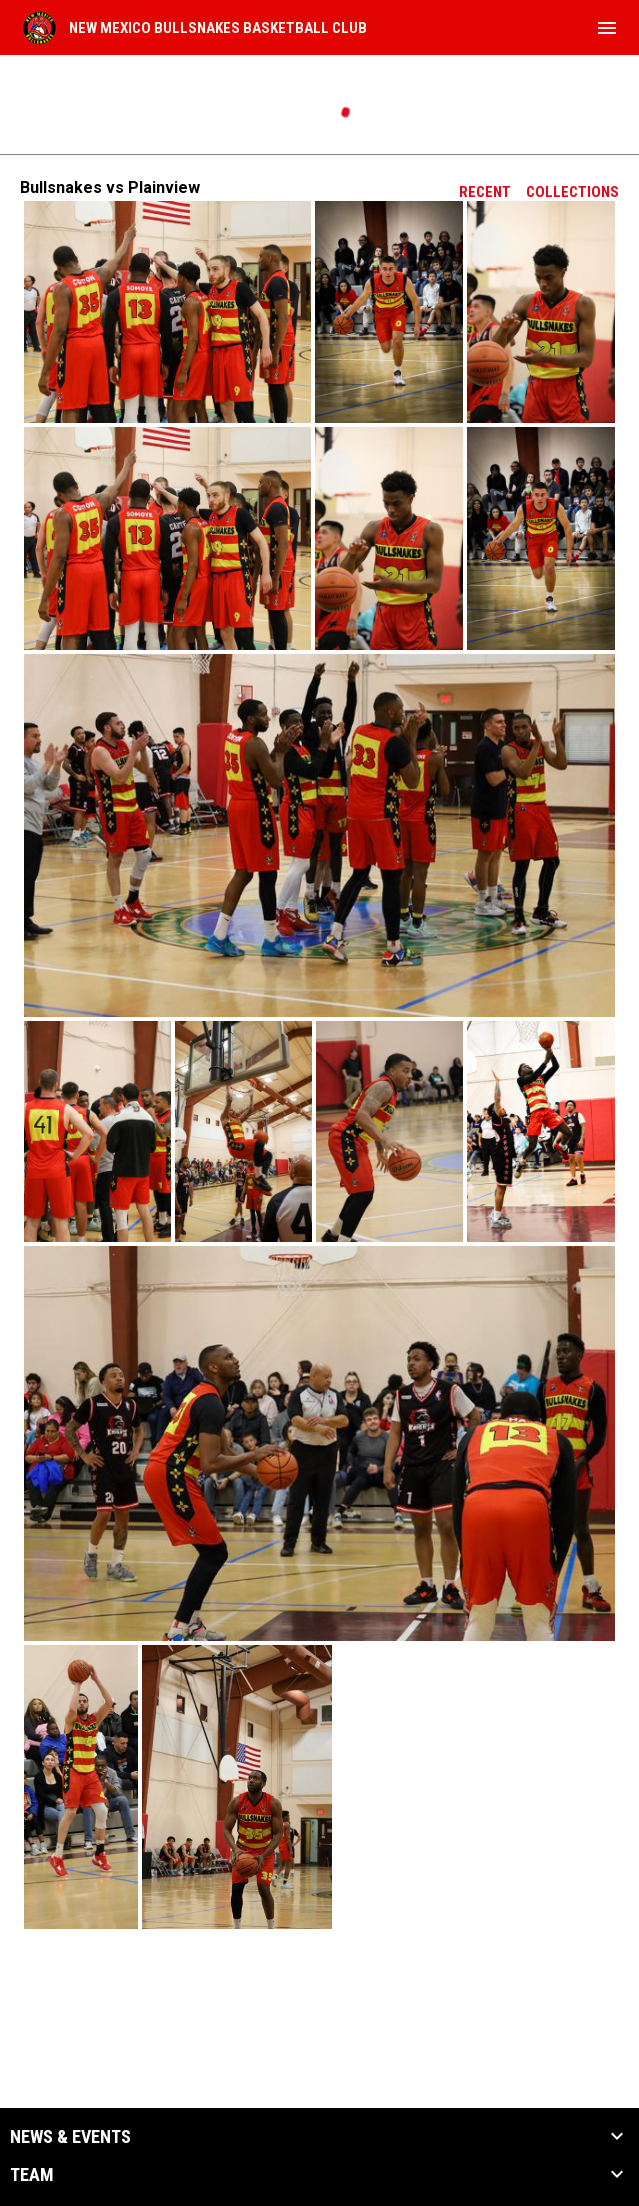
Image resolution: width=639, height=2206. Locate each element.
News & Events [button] (70, 2137)
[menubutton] (607, 28)
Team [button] (32, 2175)
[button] (167, 312)
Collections (572, 192)
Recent (485, 192)
